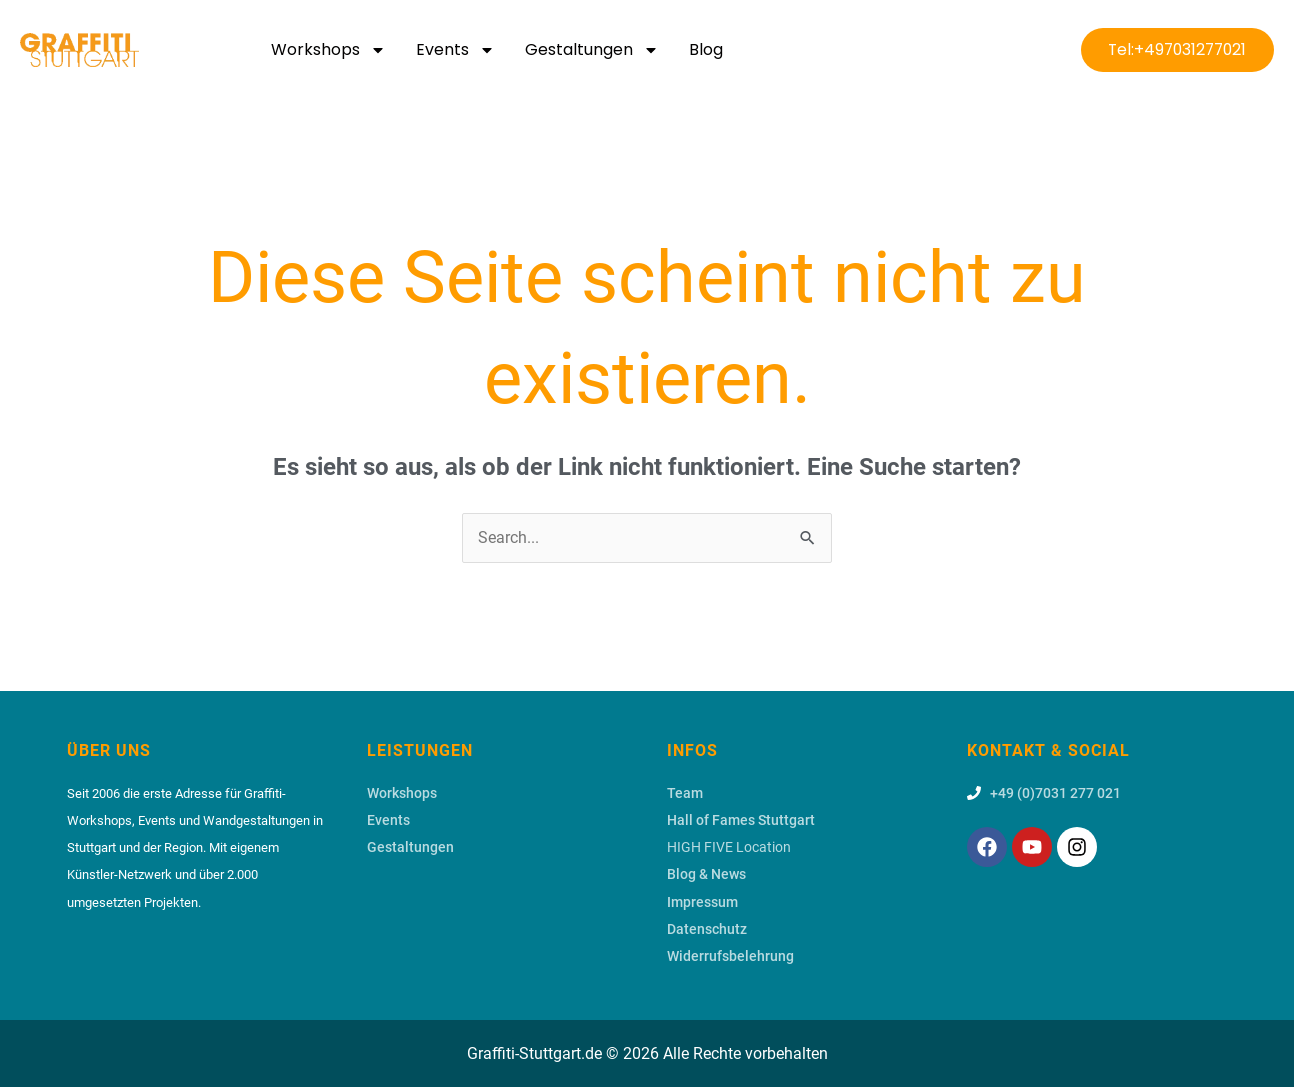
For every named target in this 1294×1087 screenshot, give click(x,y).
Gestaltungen (592, 50)
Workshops (328, 50)
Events (455, 50)
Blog (706, 49)
